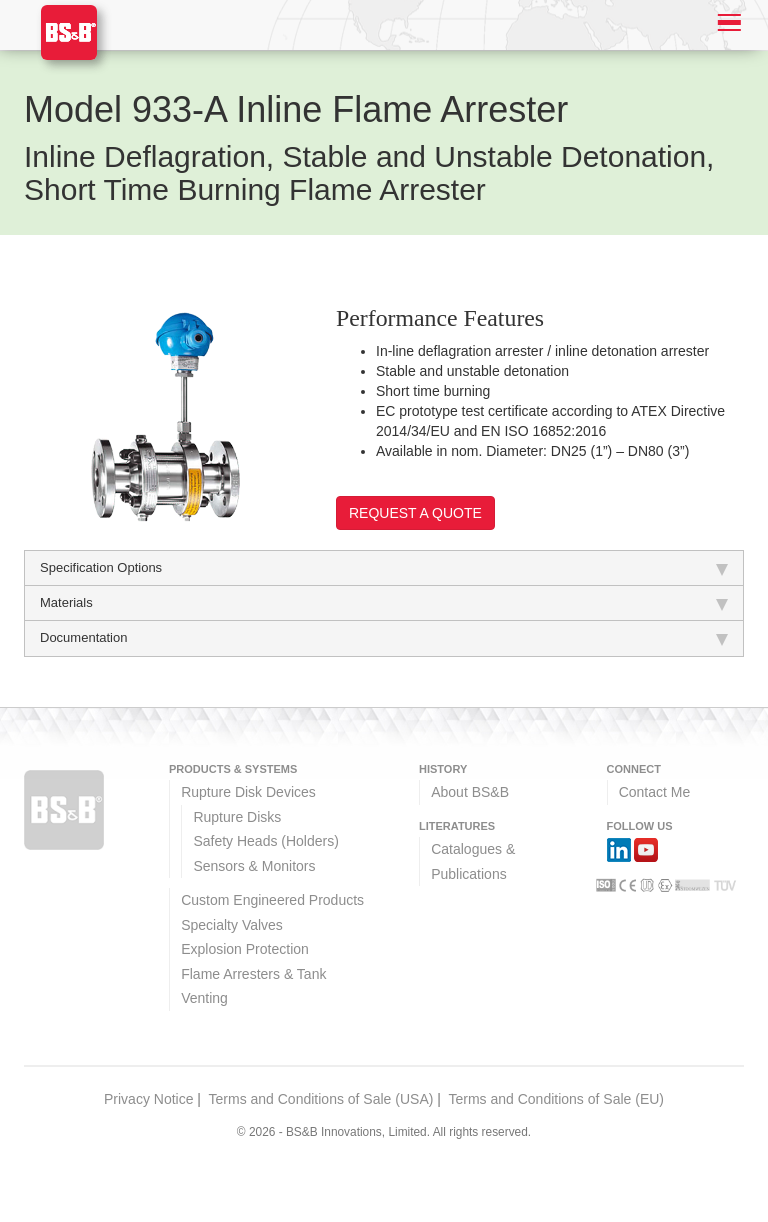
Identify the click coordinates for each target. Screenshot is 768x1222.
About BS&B (470, 792)
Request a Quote (415, 513)
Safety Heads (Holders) (266, 841)
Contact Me (655, 792)
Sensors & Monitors (254, 866)
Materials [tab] (384, 603)
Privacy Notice (148, 1099)
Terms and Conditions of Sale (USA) (321, 1099)
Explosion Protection (245, 949)
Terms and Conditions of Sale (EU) (556, 1099)
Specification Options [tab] (384, 568)
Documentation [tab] (384, 638)
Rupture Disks (237, 817)
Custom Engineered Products (272, 900)
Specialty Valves (232, 925)
